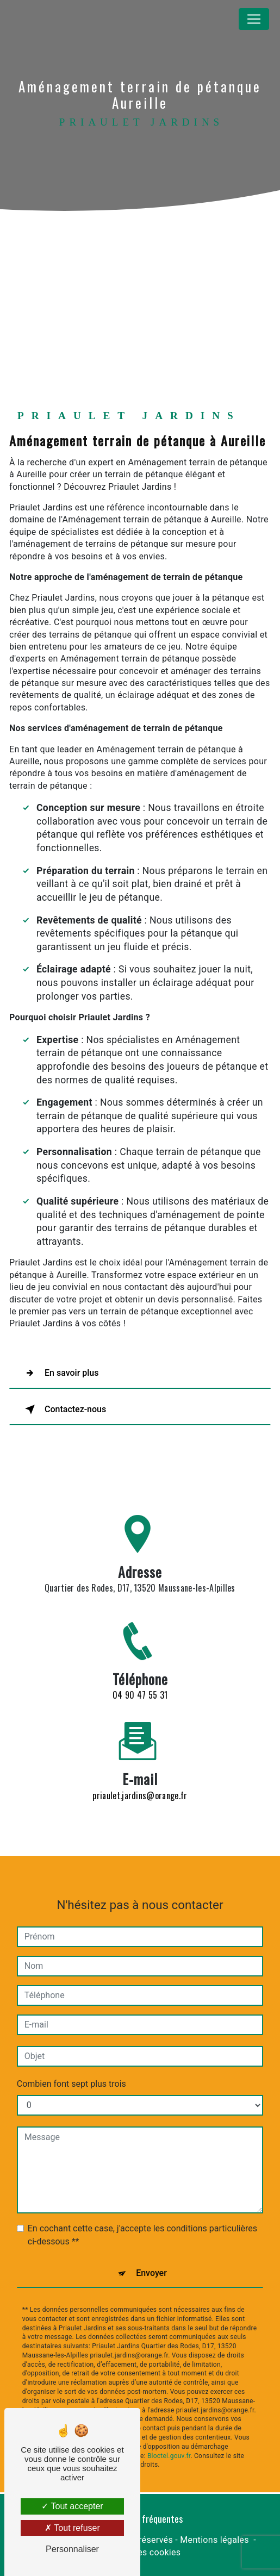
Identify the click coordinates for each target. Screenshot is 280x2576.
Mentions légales (214, 2540)
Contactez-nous (63, 1409)
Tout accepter (72, 2506)
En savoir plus (59, 1373)
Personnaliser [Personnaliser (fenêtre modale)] (72, 2549)
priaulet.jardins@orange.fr (139, 1784)
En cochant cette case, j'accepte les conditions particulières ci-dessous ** (142, 2224)
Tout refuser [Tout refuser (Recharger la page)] (72, 2528)
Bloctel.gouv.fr (169, 2445)
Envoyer (151, 2262)
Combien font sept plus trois (71, 2073)
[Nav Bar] (254, 19)
